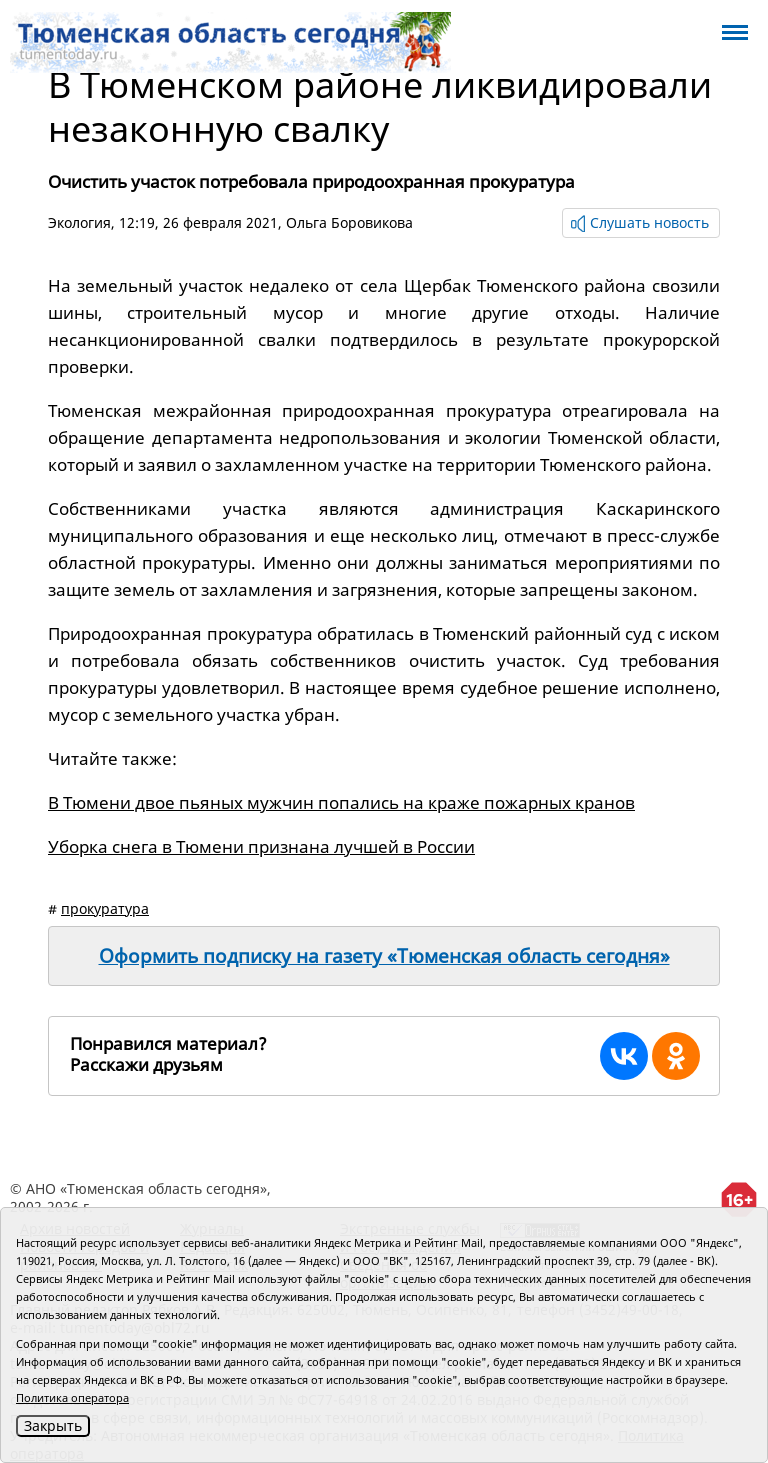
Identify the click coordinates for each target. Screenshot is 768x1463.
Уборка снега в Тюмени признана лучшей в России (261, 846)
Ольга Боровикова (349, 222)
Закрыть (53, 1425)
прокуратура (105, 908)
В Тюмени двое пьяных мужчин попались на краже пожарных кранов (341, 802)
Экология (79, 222)
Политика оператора (72, 1397)
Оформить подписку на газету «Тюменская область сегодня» (384, 956)
